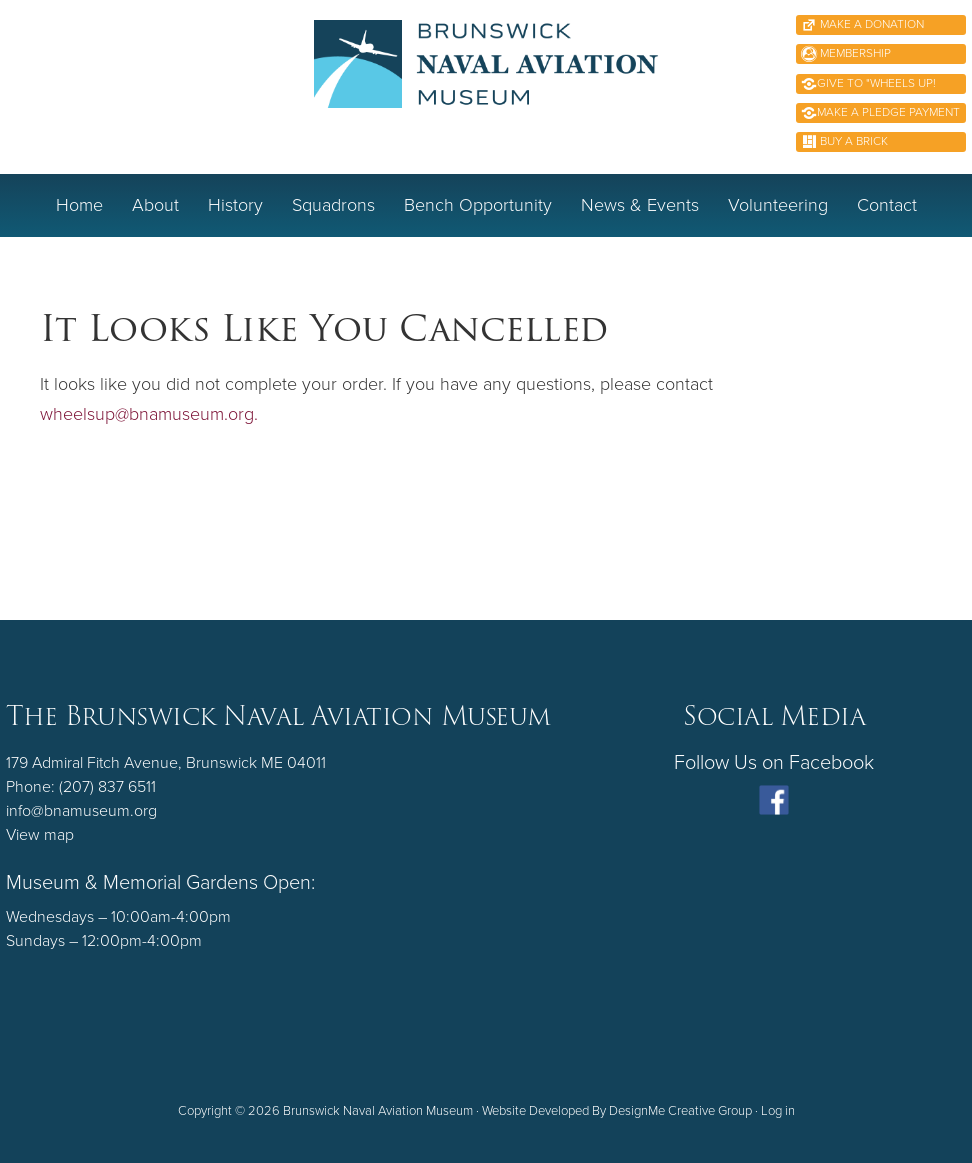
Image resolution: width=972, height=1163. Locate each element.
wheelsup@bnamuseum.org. (149, 414)
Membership (854, 53)
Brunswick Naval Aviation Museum (486, 85)
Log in (778, 1111)
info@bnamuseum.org (81, 811)
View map (40, 835)
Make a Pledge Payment (888, 112)
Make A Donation (870, 24)
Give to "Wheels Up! (876, 83)
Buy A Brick (852, 141)
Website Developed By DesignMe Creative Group (617, 1111)
